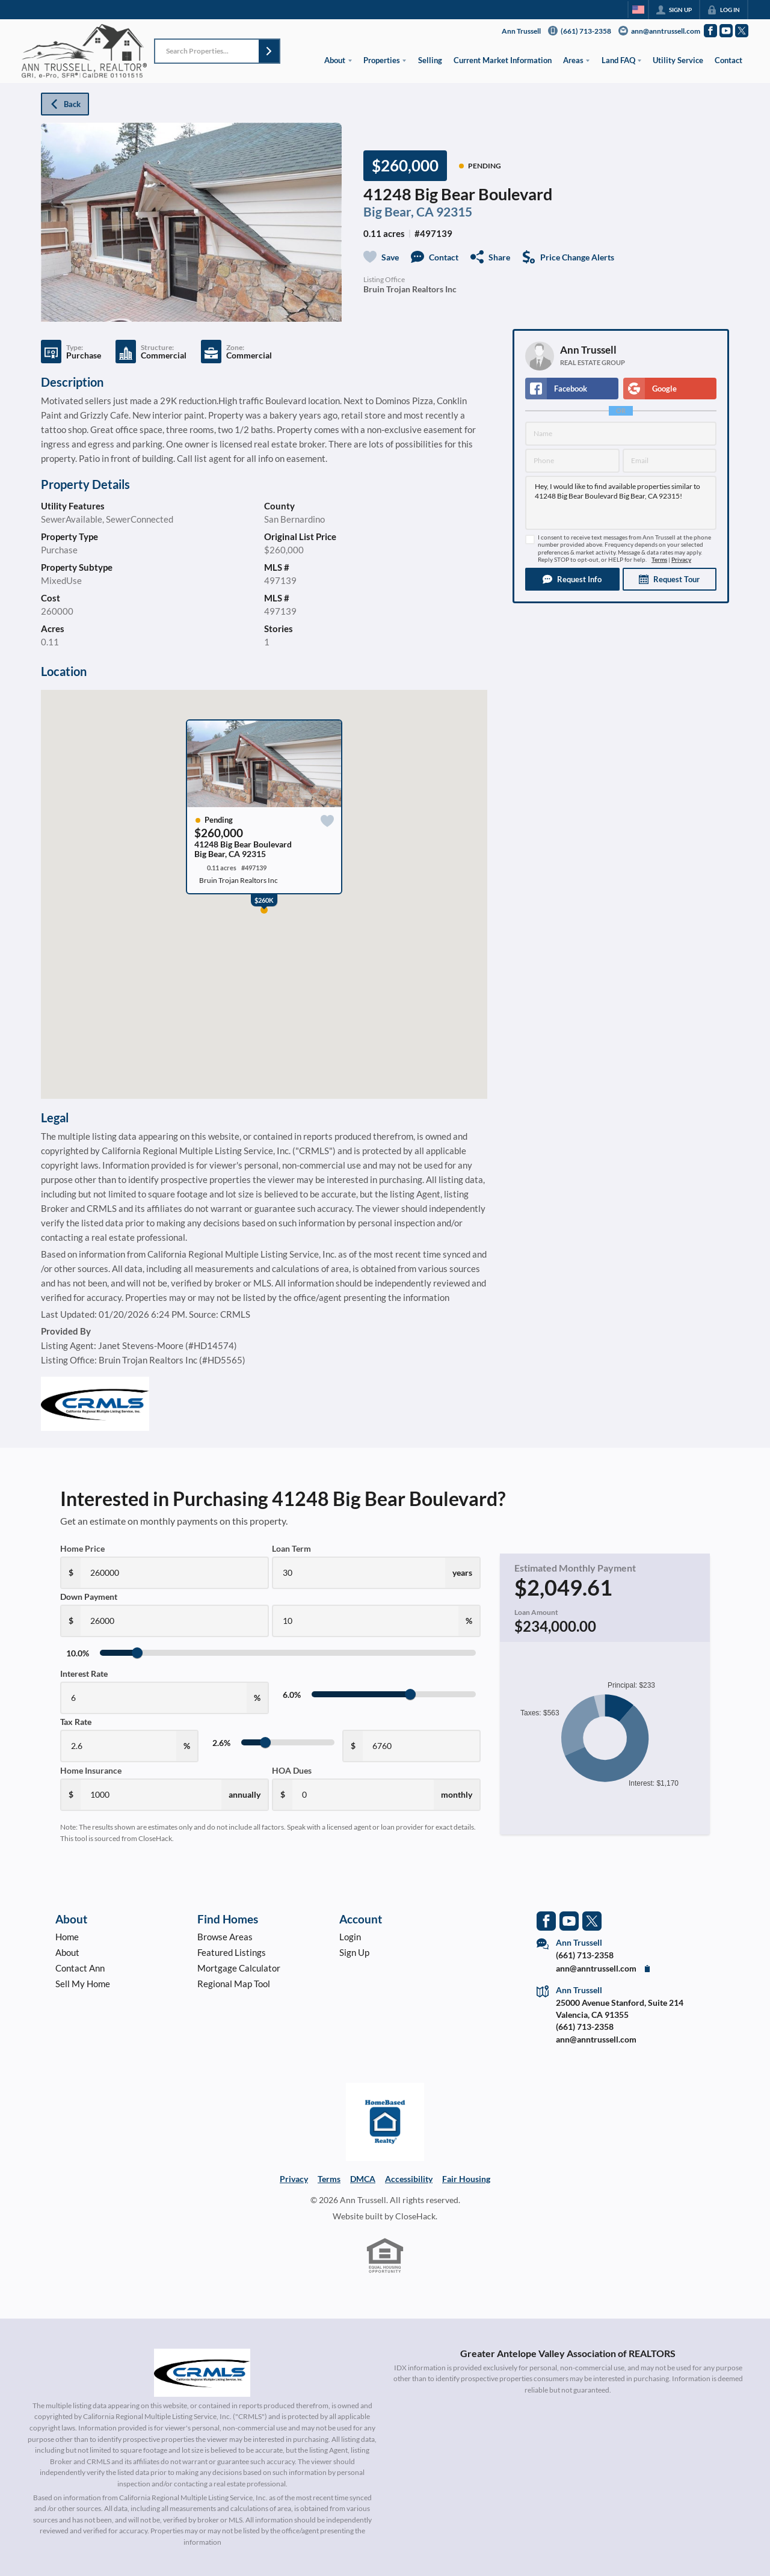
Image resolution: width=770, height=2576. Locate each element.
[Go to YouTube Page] (726, 30)
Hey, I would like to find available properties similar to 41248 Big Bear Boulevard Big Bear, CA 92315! (620, 503)
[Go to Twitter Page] (741, 30)
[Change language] (638, 9)
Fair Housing (466, 2179)
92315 (454, 212)
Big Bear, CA (398, 212)
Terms (659, 559)
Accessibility (409, 2179)
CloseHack (415, 2216)
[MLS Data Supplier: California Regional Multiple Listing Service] (202, 2372)
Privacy (681, 559)
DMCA (362, 2179)
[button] (269, 51)
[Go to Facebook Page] (710, 30)
